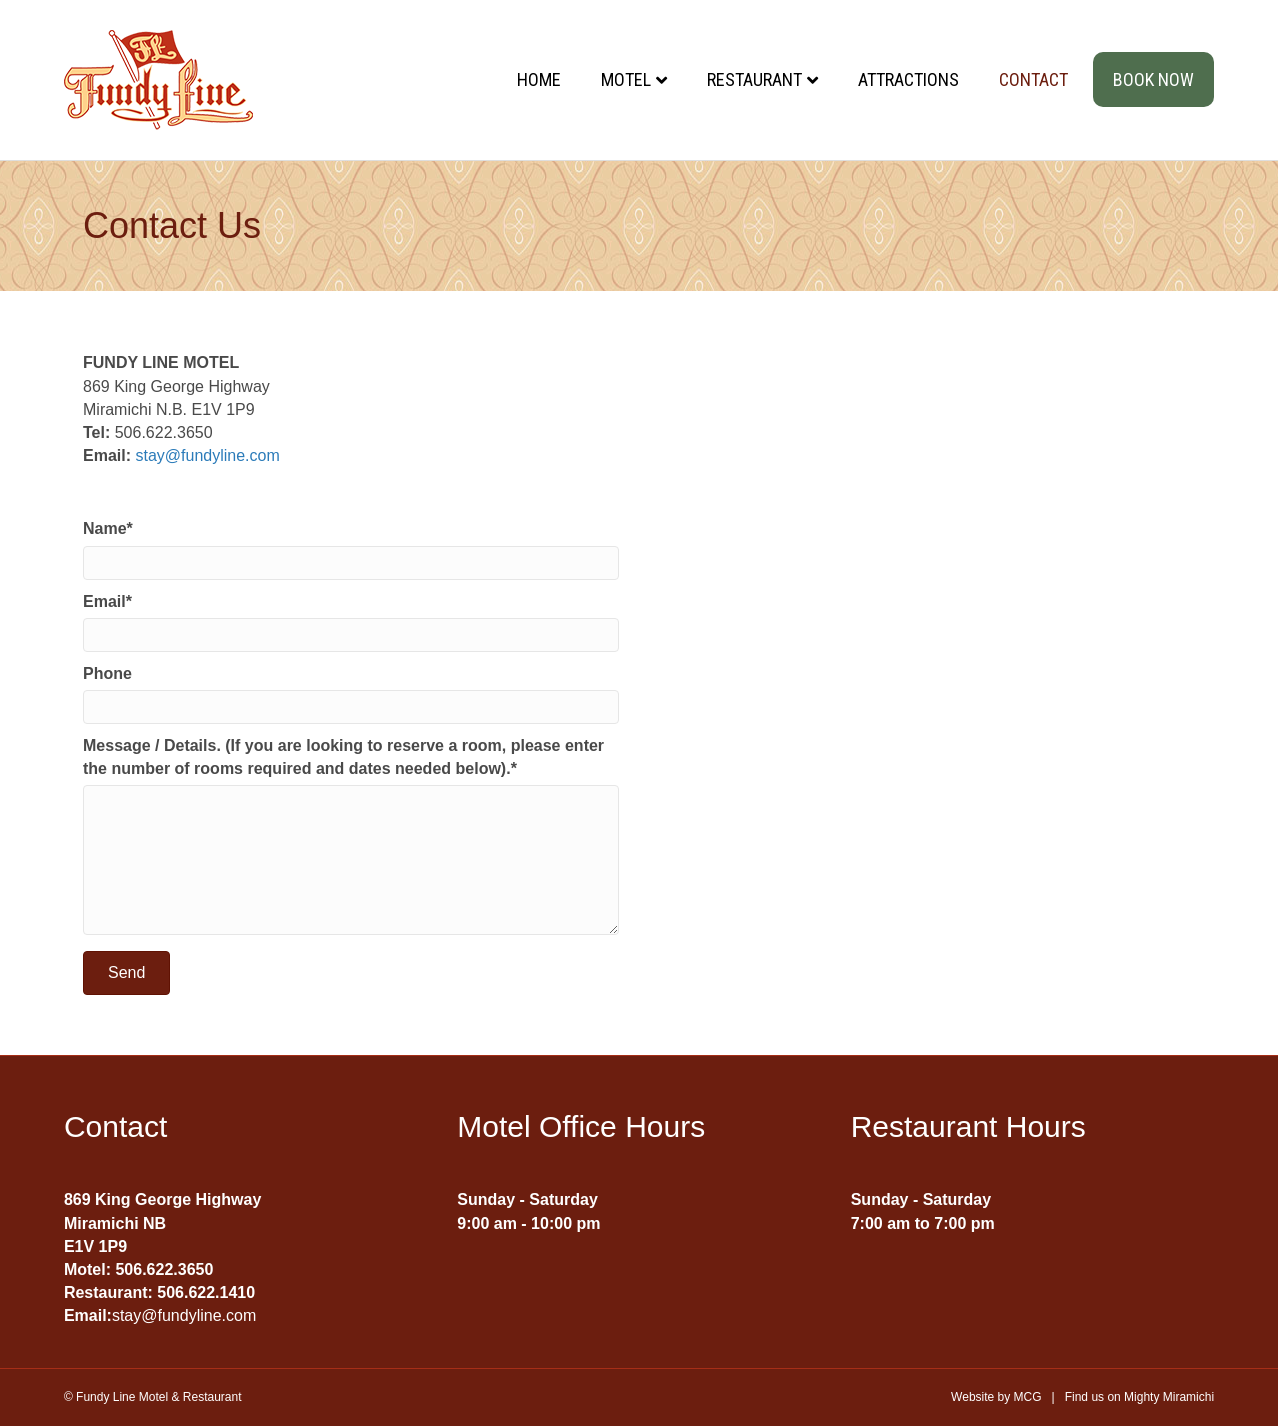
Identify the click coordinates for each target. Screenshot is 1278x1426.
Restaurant (754, 79)
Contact (1033, 79)
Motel (626, 79)
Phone (107, 673)
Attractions (908, 79)
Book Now (1153, 79)
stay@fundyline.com (207, 455)
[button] (126, 973)
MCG (1028, 1397)
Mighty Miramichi (1169, 1397)
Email (104, 601)
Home (539, 79)
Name (105, 528)
